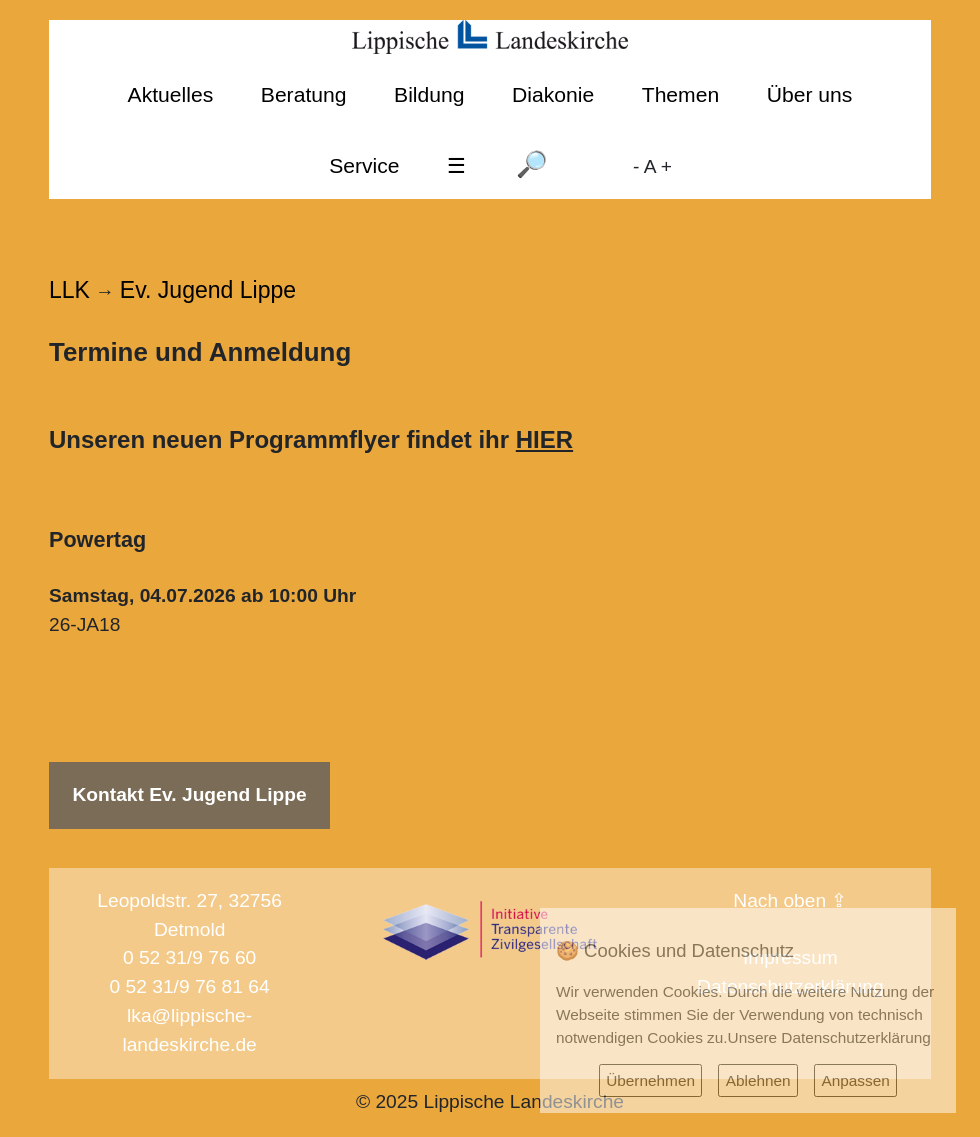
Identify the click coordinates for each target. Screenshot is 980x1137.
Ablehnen (758, 1080)
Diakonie (553, 94)
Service (364, 165)
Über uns (810, 94)
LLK (69, 290)
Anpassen (855, 1080)
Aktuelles (171, 94)
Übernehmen (650, 1080)
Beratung (304, 94)
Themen (680, 94)
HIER (544, 439)
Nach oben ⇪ (790, 900)
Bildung (429, 94)
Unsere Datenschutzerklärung (829, 1037)
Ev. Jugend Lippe (208, 290)
